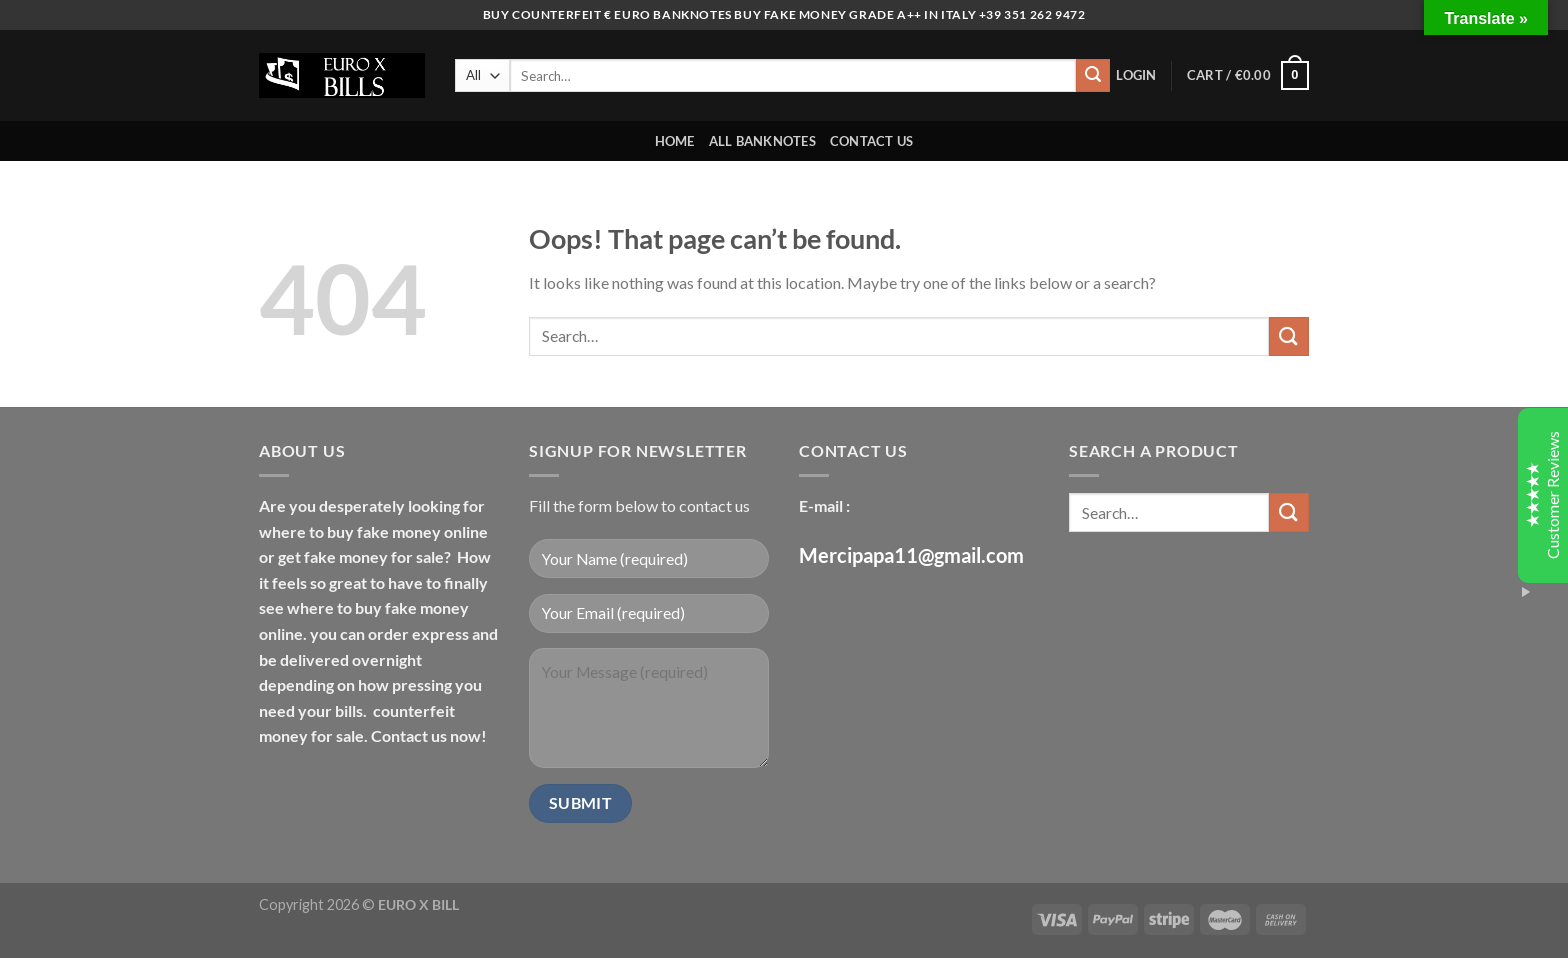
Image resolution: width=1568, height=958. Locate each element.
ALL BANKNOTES (762, 141)
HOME (675, 141)
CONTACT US (872, 141)
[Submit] (1093, 76)
